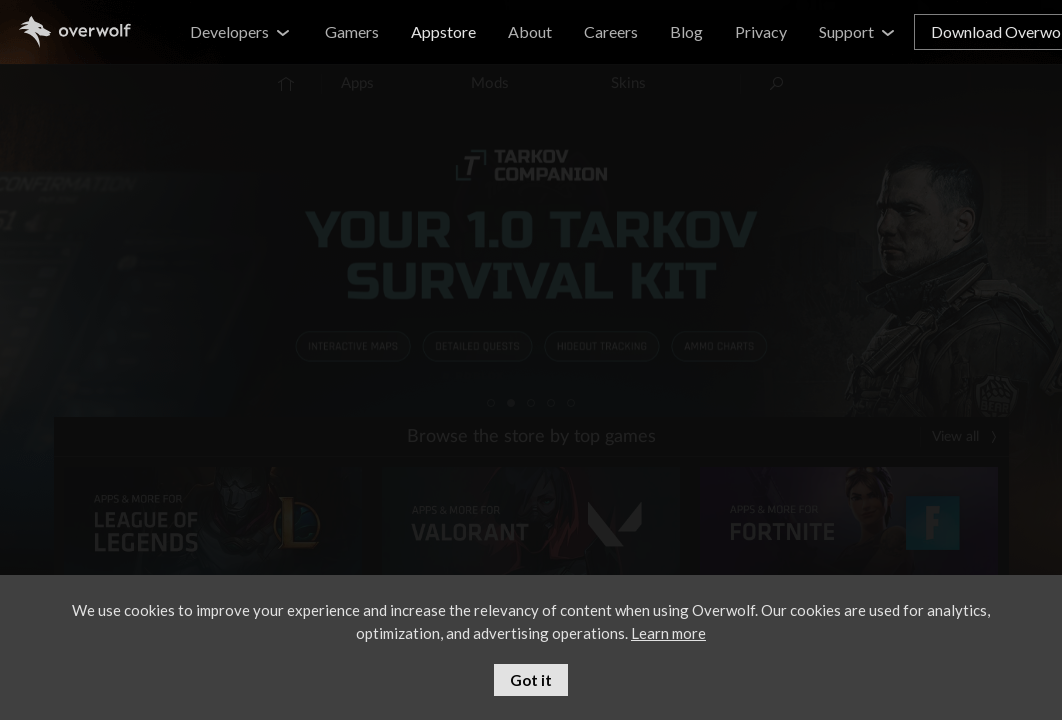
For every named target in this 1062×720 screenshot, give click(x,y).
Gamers (352, 31)
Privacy (761, 31)
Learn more (668, 633)
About (530, 31)
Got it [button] (531, 680)
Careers (611, 31)
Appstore (443, 31)
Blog (686, 31)
